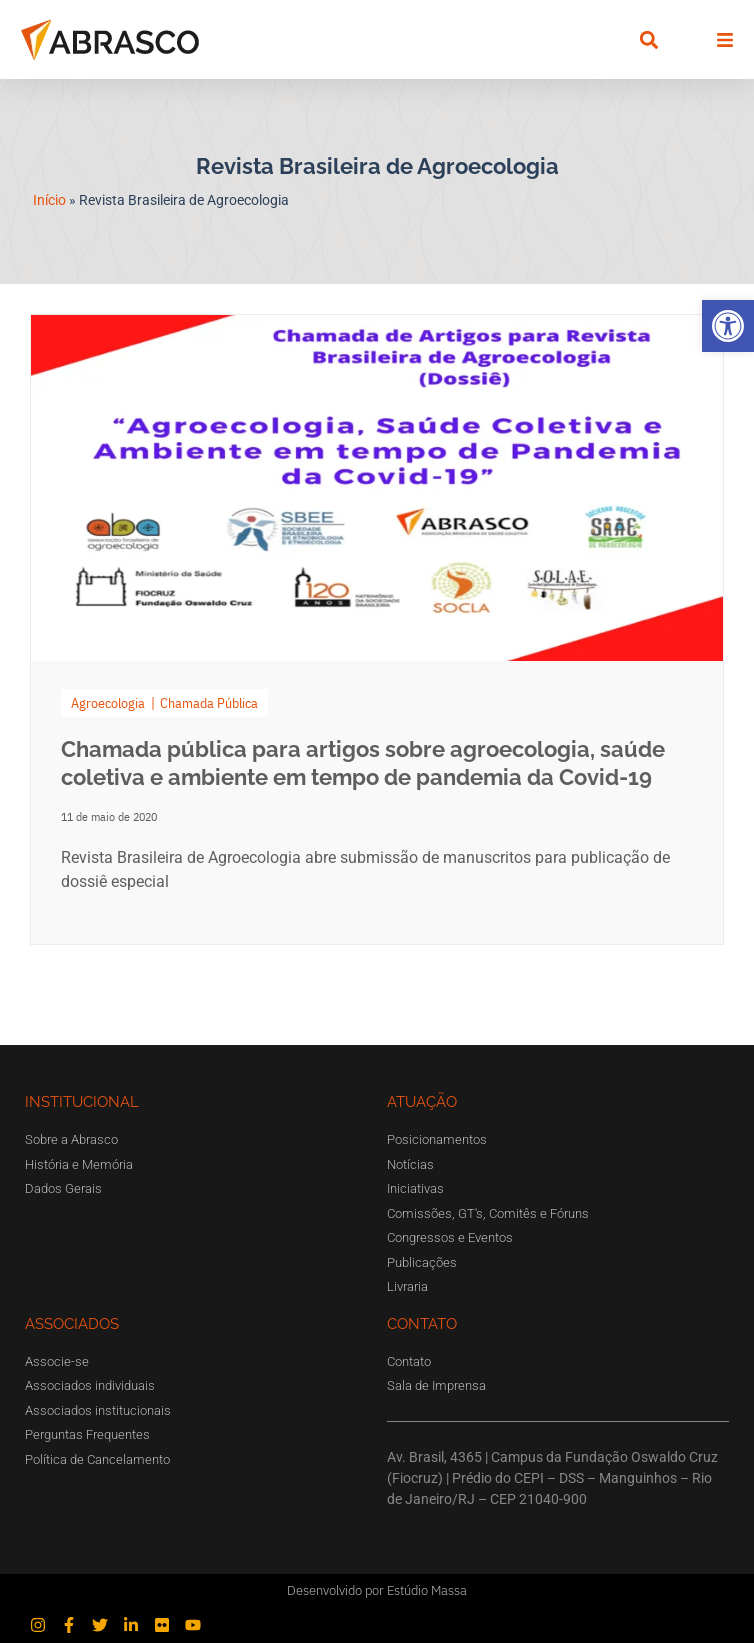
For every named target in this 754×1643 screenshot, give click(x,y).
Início (49, 200)
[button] (728, 326)
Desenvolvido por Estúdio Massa (377, 1590)
